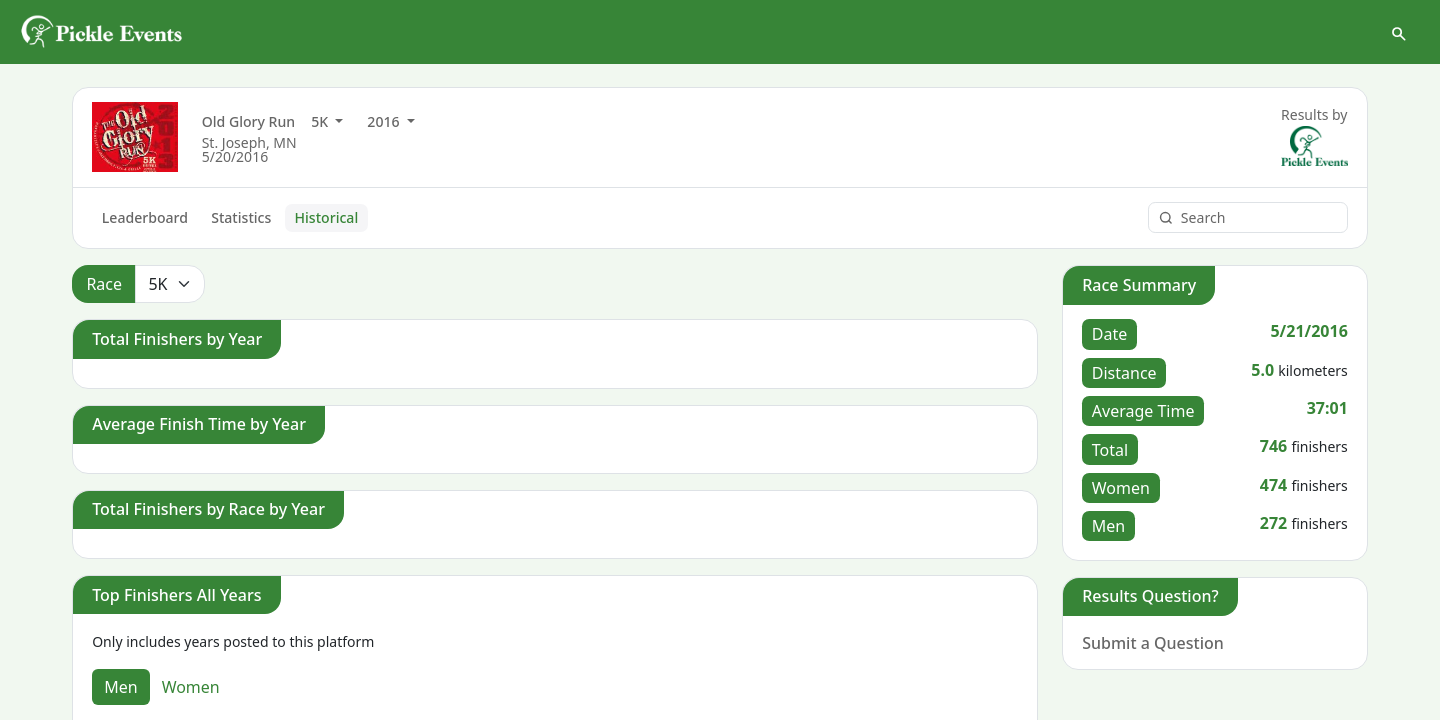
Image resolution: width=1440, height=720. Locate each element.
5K (321, 122)
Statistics (241, 218)
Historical (327, 218)
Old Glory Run (248, 122)
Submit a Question (1153, 644)
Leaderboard (145, 218)
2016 (385, 122)
